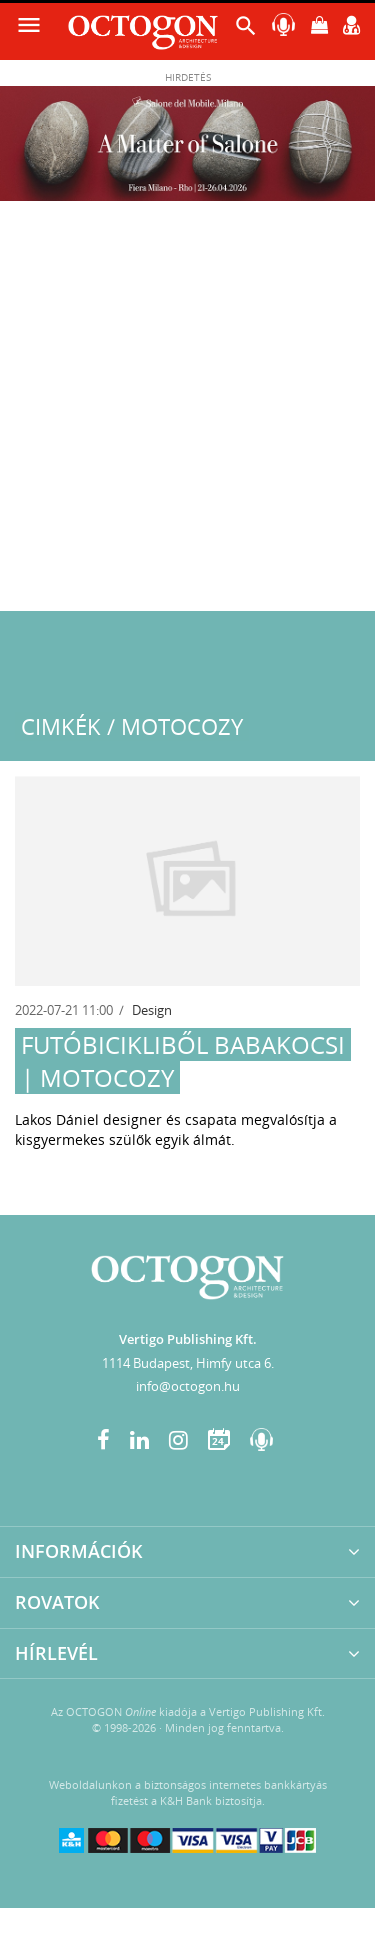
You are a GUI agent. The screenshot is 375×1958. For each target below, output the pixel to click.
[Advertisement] (187, 413)
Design (152, 1010)
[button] (246, 30)
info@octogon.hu (188, 1386)
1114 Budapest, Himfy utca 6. (188, 1363)
